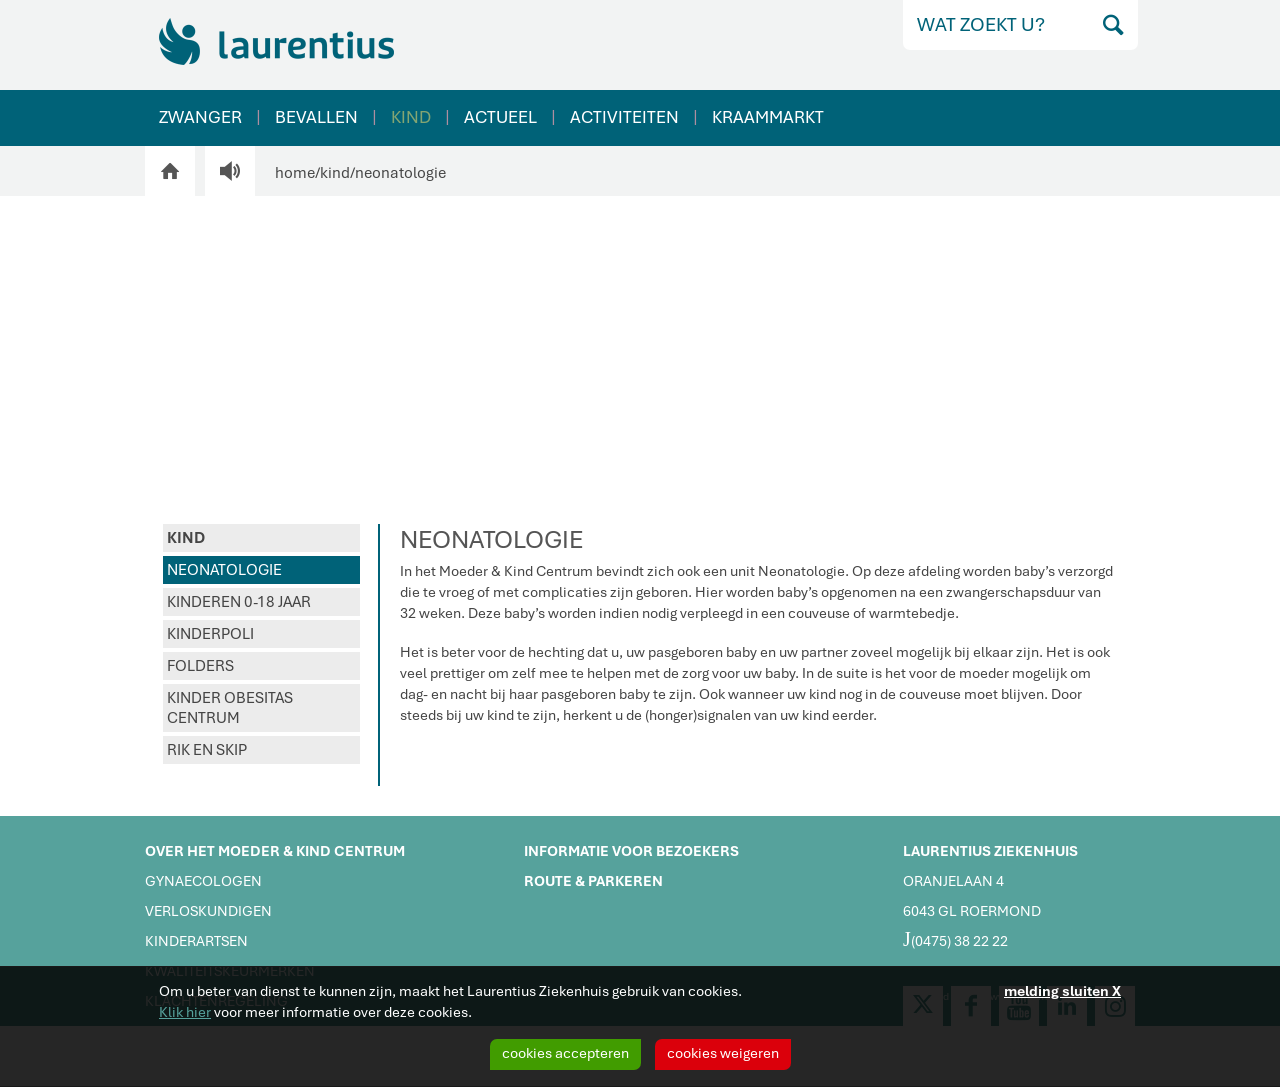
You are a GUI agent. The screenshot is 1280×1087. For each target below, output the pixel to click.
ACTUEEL (500, 117)
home (295, 173)
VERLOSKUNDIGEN (208, 911)
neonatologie (400, 173)
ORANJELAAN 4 (953, 881)
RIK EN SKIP (207, 750)
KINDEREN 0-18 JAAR (239, 602)
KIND (411, 117)
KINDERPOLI (210, 634)
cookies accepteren (565, 1053)
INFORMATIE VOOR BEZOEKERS (631, 851)
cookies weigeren (723, 1053)
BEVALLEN (316, 117)
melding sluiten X (1062, 991)
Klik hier (185, 1012)
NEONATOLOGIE (224, 570)
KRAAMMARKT (768, 117)
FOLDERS (200, 666)
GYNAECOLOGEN (203, 881)
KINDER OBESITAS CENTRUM (230, 708)
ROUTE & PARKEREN (593, 881)
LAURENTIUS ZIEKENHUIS (990, 851)
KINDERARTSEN (196, 941)
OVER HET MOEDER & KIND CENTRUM (275, 851)
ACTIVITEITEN (624, 117)
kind (335, 173)
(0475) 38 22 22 (955, 939)
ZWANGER (200, 117)
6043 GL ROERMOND (972, 911)
